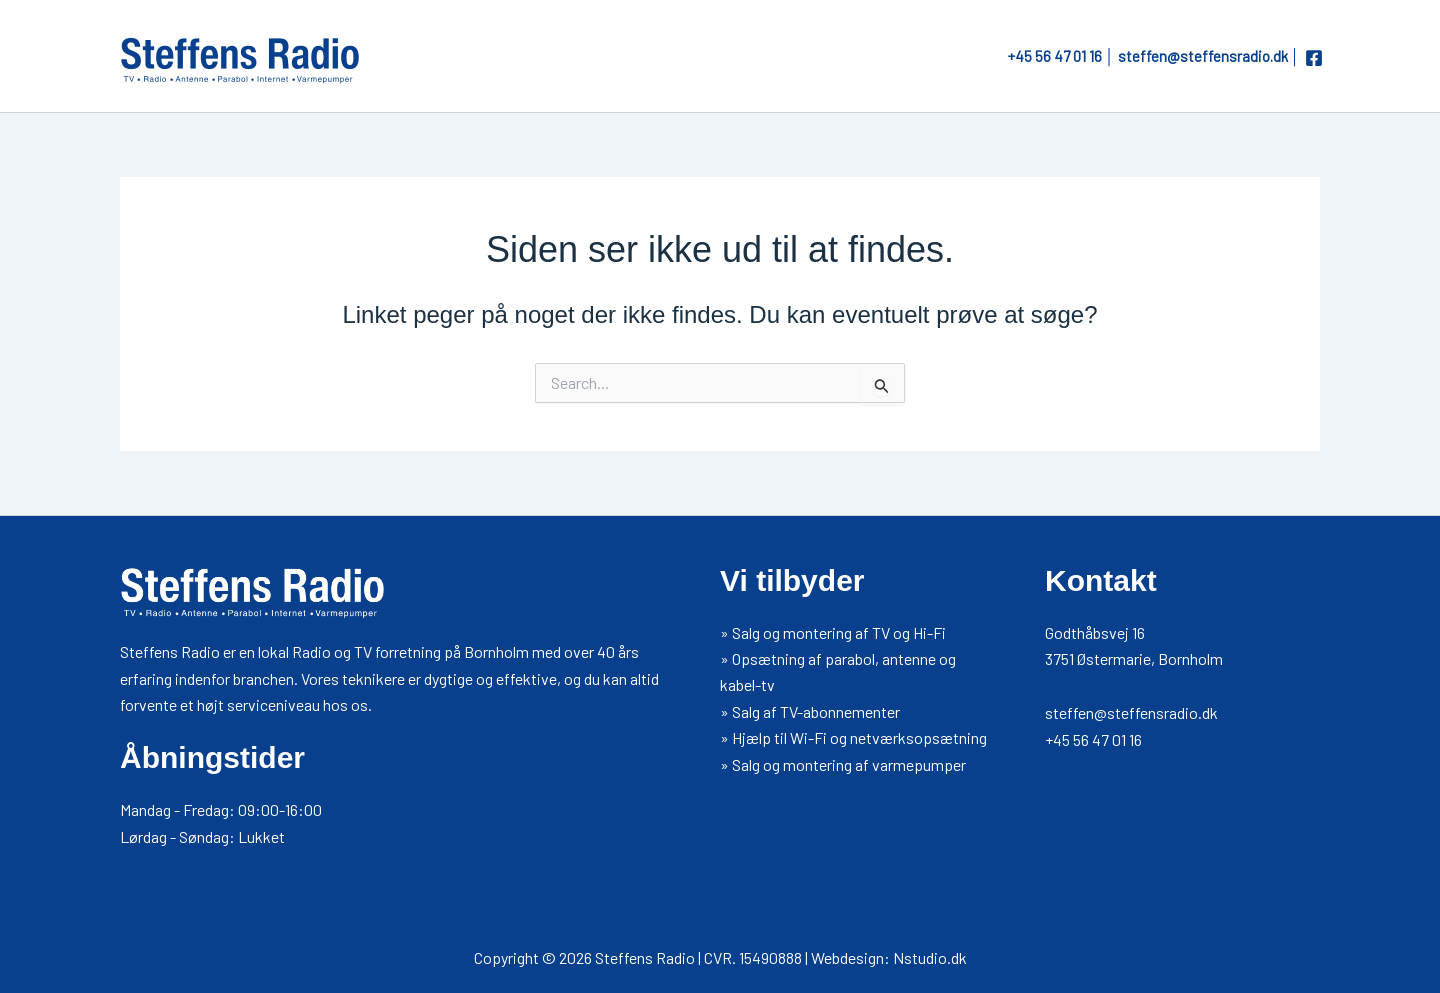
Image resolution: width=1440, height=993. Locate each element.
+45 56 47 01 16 (1055, 56)
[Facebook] (1314, 58)
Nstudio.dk (930, 957)
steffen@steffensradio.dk (1203, 56)
